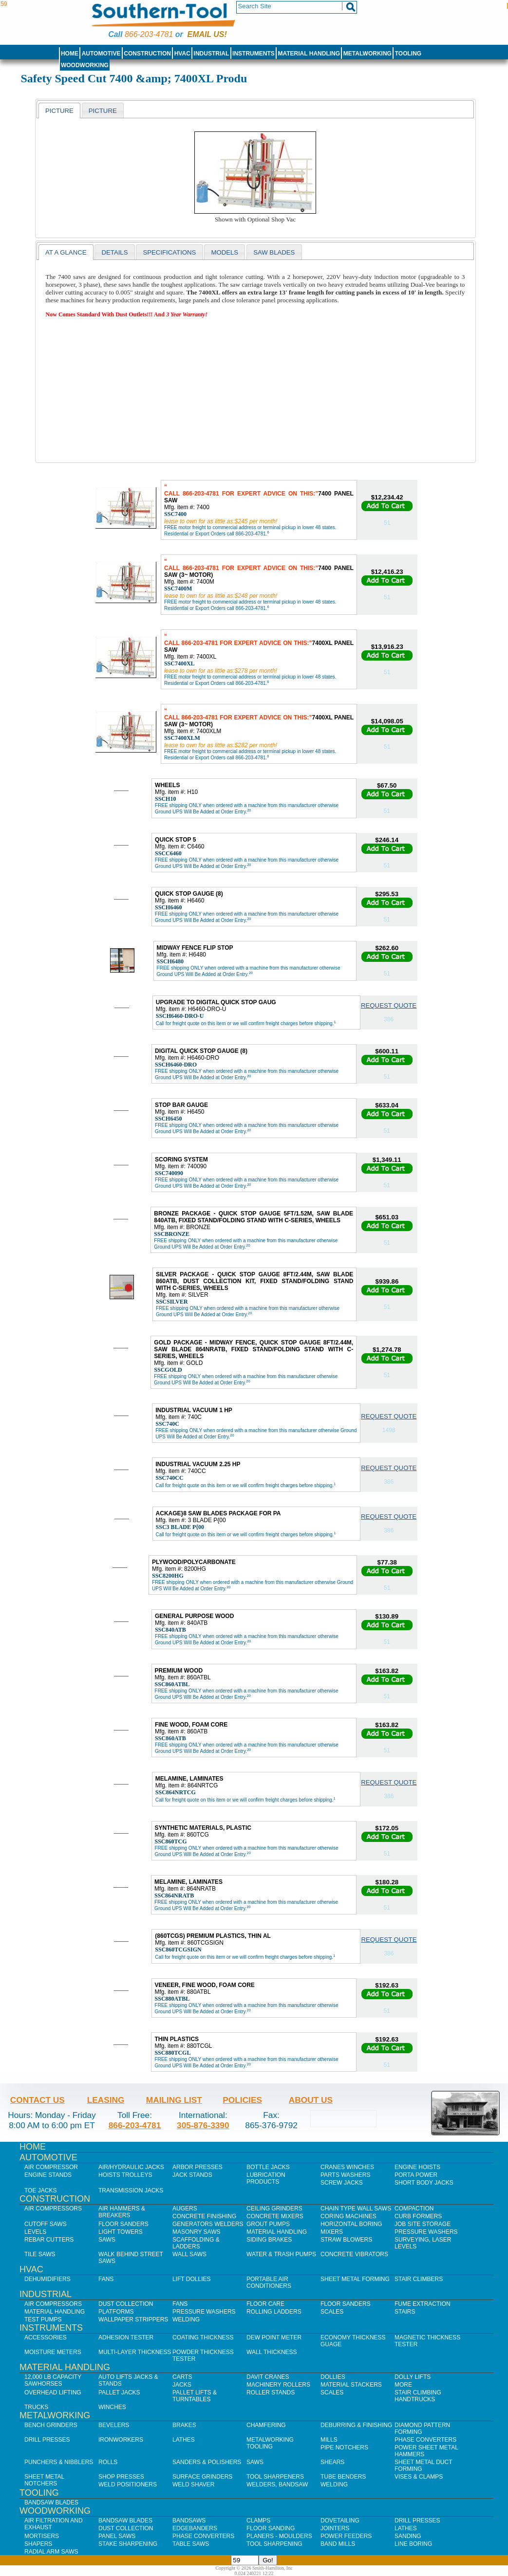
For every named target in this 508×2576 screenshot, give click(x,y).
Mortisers (41, 2536)
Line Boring (413, 2543)
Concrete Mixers (274, 2216)
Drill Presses (47, 2439)
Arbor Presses (197, 2167)
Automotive (101, 53)
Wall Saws (189, 2254)
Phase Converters (425, 2439)
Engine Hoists (417, 2167)
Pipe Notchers (344, 2447)
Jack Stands (192, 2174)
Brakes (184, 2425)
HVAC (182, 53)
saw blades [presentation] (274, 252)
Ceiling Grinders (274, 2208)
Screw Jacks (341, 2182)
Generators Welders (208, 2224)
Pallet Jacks (119, 2392)
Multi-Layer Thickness (134, 2352)
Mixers (331, 2231)
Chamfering (266, 2425)
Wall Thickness (271, 2352)
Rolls (107, 2462)
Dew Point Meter (273, 2337)
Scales (331, 2311)
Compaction (414, 2208)
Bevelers (113, 2425)
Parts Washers (345, 2174)
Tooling (408, 53)
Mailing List (174, 2100)
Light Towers (120, 2231)
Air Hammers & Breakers (121, 2212)
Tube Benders (343, 2476)
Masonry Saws (196, 2231)
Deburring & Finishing (356, 2425)
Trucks (36, 2407)
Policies (242, 2100)
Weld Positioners (127, 2484)
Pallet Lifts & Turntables (194, 2396)
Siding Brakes (269, 2239)
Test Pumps (42, 2319)
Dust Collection (125, 2303)
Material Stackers (351, 2384)
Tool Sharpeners (275, 2476)
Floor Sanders (123, 2224)
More (403, 2384)
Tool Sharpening (274, 2543)
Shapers (38, 2543)
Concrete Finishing (204, 2216)
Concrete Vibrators (354, 2254)
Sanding (408, 2536)
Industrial (211, 53)
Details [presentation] (114, 252)
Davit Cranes (267, 2377)
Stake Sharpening (127, 2543)
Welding (186, 2319)
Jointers (334, 2528)
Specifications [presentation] (169, 252)
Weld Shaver (193, 2484)
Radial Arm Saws (51, 2551)
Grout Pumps (268, 2224)
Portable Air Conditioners (268, 2282)
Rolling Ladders (273, 2311)
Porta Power (416, 2174)
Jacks (181, 2384)
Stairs (405, 2311)
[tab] (59, 110)
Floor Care (265, 2303)
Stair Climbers (419, 2279)
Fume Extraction (423, 2303)
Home (69, 53)
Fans (105, 2279)
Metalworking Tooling (270, 2443)
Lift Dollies (191, 2279)
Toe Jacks (40, 2190)
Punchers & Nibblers (58, 2462)
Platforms (115, 2311)
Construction (147, 53)
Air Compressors (53, 2208)
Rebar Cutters (49, 2239)
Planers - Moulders (279, 2536)
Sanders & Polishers (206, 2462)
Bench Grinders (50, 2425)
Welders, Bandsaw (277, 2484)
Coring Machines (348, 2216)
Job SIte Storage (423, 2224)
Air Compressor (51, 2167)
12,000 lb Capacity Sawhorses (52, 2380)
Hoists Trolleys (125, 2174)
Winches (112, 2407)
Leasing (106, 2100)
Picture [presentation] (59, 110)
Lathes (183, 2439)
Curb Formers (418, 2216)
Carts (182, 2377)
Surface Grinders (202, 2476)
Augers (184, 2208)
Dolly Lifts (413, 2377)
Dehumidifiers (47, 2279)
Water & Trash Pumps (281, 2254)
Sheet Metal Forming (355, 2279)
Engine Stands (48, 2174)
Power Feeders (346, 2536)
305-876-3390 (203, 2125)
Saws (106, 2239)
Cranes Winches (347, 2167)
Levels (35, 2231)
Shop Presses (121, 2476)
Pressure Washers (426, 2231)
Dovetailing (339, 2520)
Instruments (253, 53)
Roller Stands (270, 2392)
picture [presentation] (103, 110)
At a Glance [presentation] (66, 252)
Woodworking (85, 65)
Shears (332, 2462)
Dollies (332, 2377)
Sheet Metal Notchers (44, 2480)
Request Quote (388, 1005)
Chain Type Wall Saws (355, 2208)
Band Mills (337, 2543)
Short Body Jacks (424, 2182)
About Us (311, 2100)
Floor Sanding (270, 2528)
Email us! (207, 34)
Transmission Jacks (130, 2190)
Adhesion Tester (125, 2337)
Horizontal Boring (351, 2224)
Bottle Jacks (268, 2167)
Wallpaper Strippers (133, 2319)
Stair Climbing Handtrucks (418, 2396)
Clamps (258, 2520)
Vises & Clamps (419, 2476)
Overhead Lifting (52, 2392)
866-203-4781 (149, 34)
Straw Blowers (346, 2239)
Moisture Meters (52, 2352)
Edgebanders (194, 2528)
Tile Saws (40, 2254)
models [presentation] (224, 252)
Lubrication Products (265, 2178)
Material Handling (309, 53)
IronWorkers (120, 2439)
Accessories (45, 2337)
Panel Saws (116, 2536)
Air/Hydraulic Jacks (131, 2167)
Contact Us (37, 2100)
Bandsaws (189, 2520)
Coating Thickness (203, 2337)
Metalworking (367, 53)
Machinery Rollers (278, 2384)
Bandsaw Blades (51, 2502)
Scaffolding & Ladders (196, 2243)
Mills (329, 2439)
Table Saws (190, 2543)
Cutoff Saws (45, 2224)
